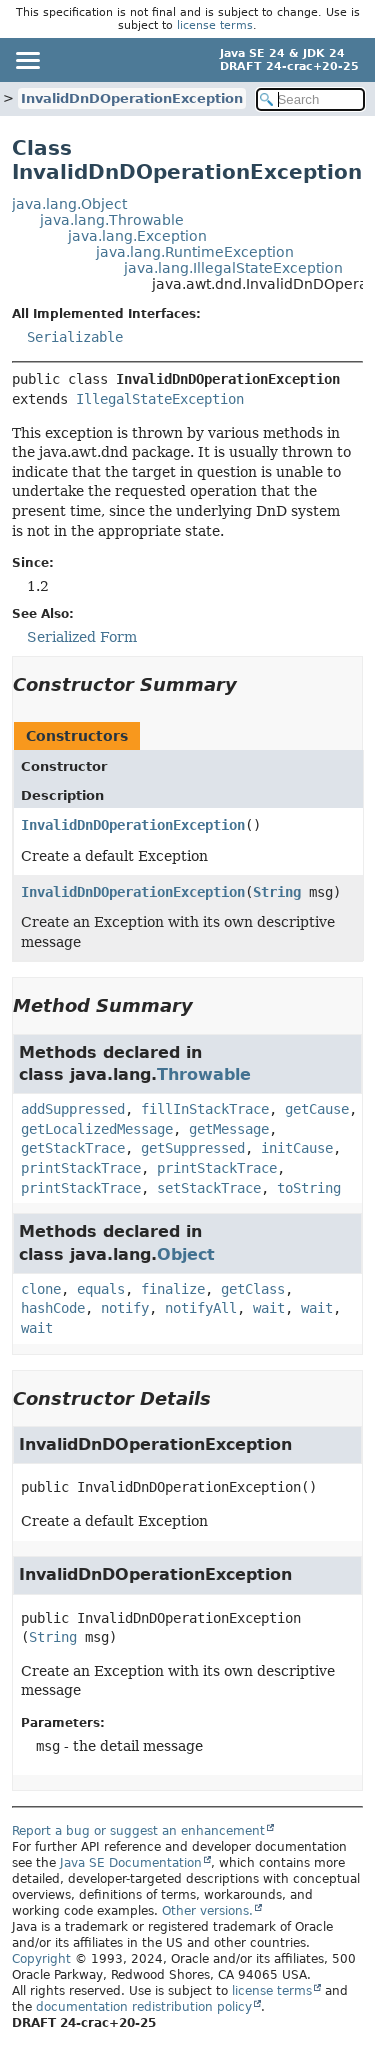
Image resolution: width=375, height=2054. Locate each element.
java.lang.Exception (137, 236)
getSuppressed (193, 1148)
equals (101, 1289)
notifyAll (201, 1308)
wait (269, 1308)
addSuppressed (73, 1109)
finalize (173, 1289)
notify (125, 1308)
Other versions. (207, 1911)
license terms (215, 25)
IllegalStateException (160, 399)
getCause (317, 1109)
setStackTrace (209, 1188)
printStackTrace (81, 1168)
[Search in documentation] (311, 99)
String (277, 892)
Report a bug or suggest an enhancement (138, 1831)
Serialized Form (82, 637)
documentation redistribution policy (144, 2007)
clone (41, 1289)
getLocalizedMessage (97, 1129)
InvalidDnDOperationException (132, 98)
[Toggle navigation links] (27, 60)
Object (186, 1254)
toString (309, 1188)
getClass (253, 1289)
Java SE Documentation (131, 1863)
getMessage (229, 1129)
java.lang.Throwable (112, 220)
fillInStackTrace (205, 1109)
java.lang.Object (69, 204)
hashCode (53, 1308)
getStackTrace (73, 1148)
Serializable (75, 337)
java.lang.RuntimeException (195, 252)
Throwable (204, 1074)
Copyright (41, 1959)
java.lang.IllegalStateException (233, 268)
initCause (297, 1148)
